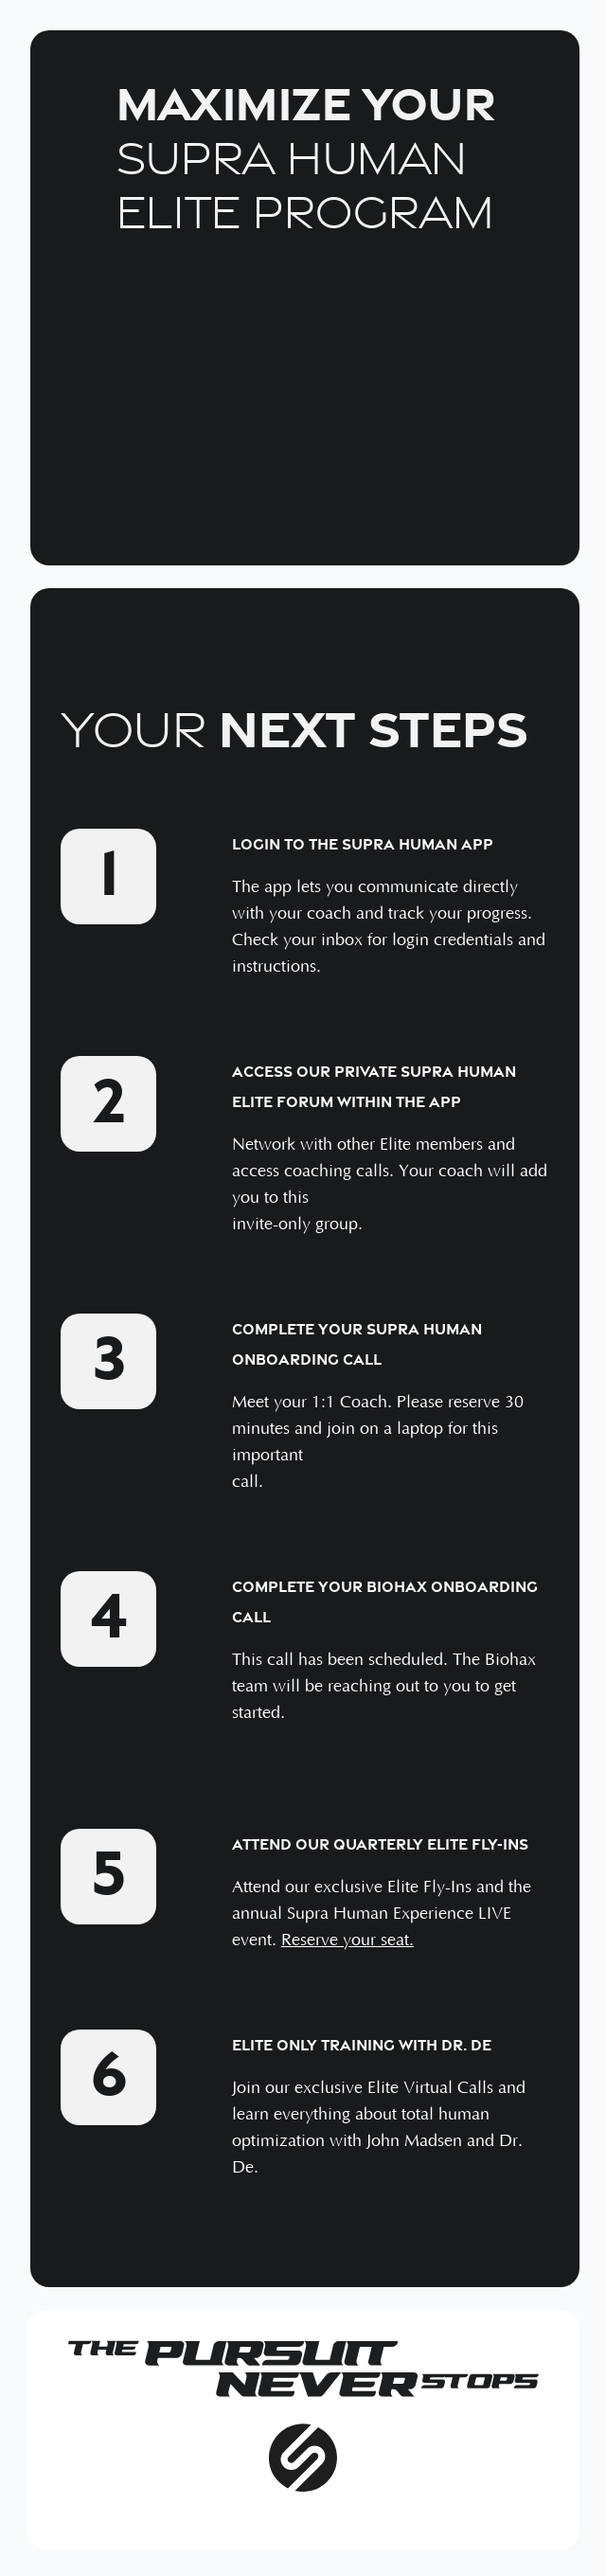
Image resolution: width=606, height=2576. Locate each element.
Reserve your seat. (347, 1940)
